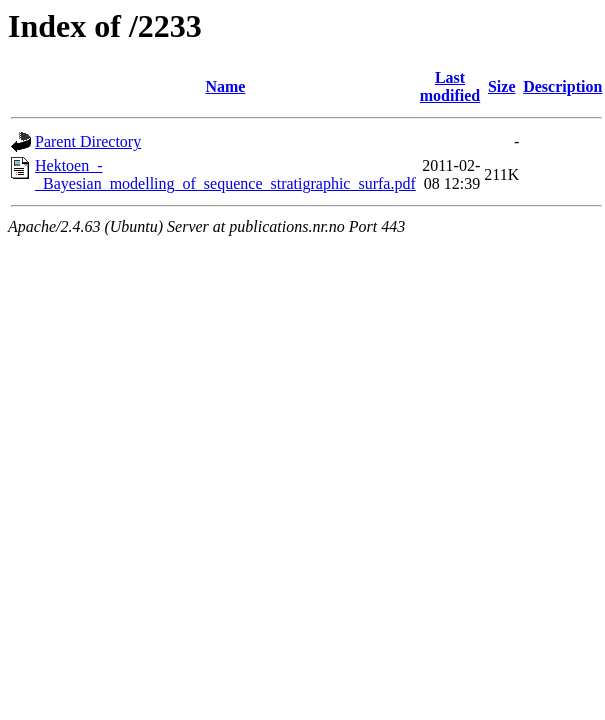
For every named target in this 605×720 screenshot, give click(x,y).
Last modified (450, 86)
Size (502, 86)
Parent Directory (88, 141)
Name (225, 86)
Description (562, 86)
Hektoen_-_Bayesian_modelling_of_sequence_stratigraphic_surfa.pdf (225, 174)
